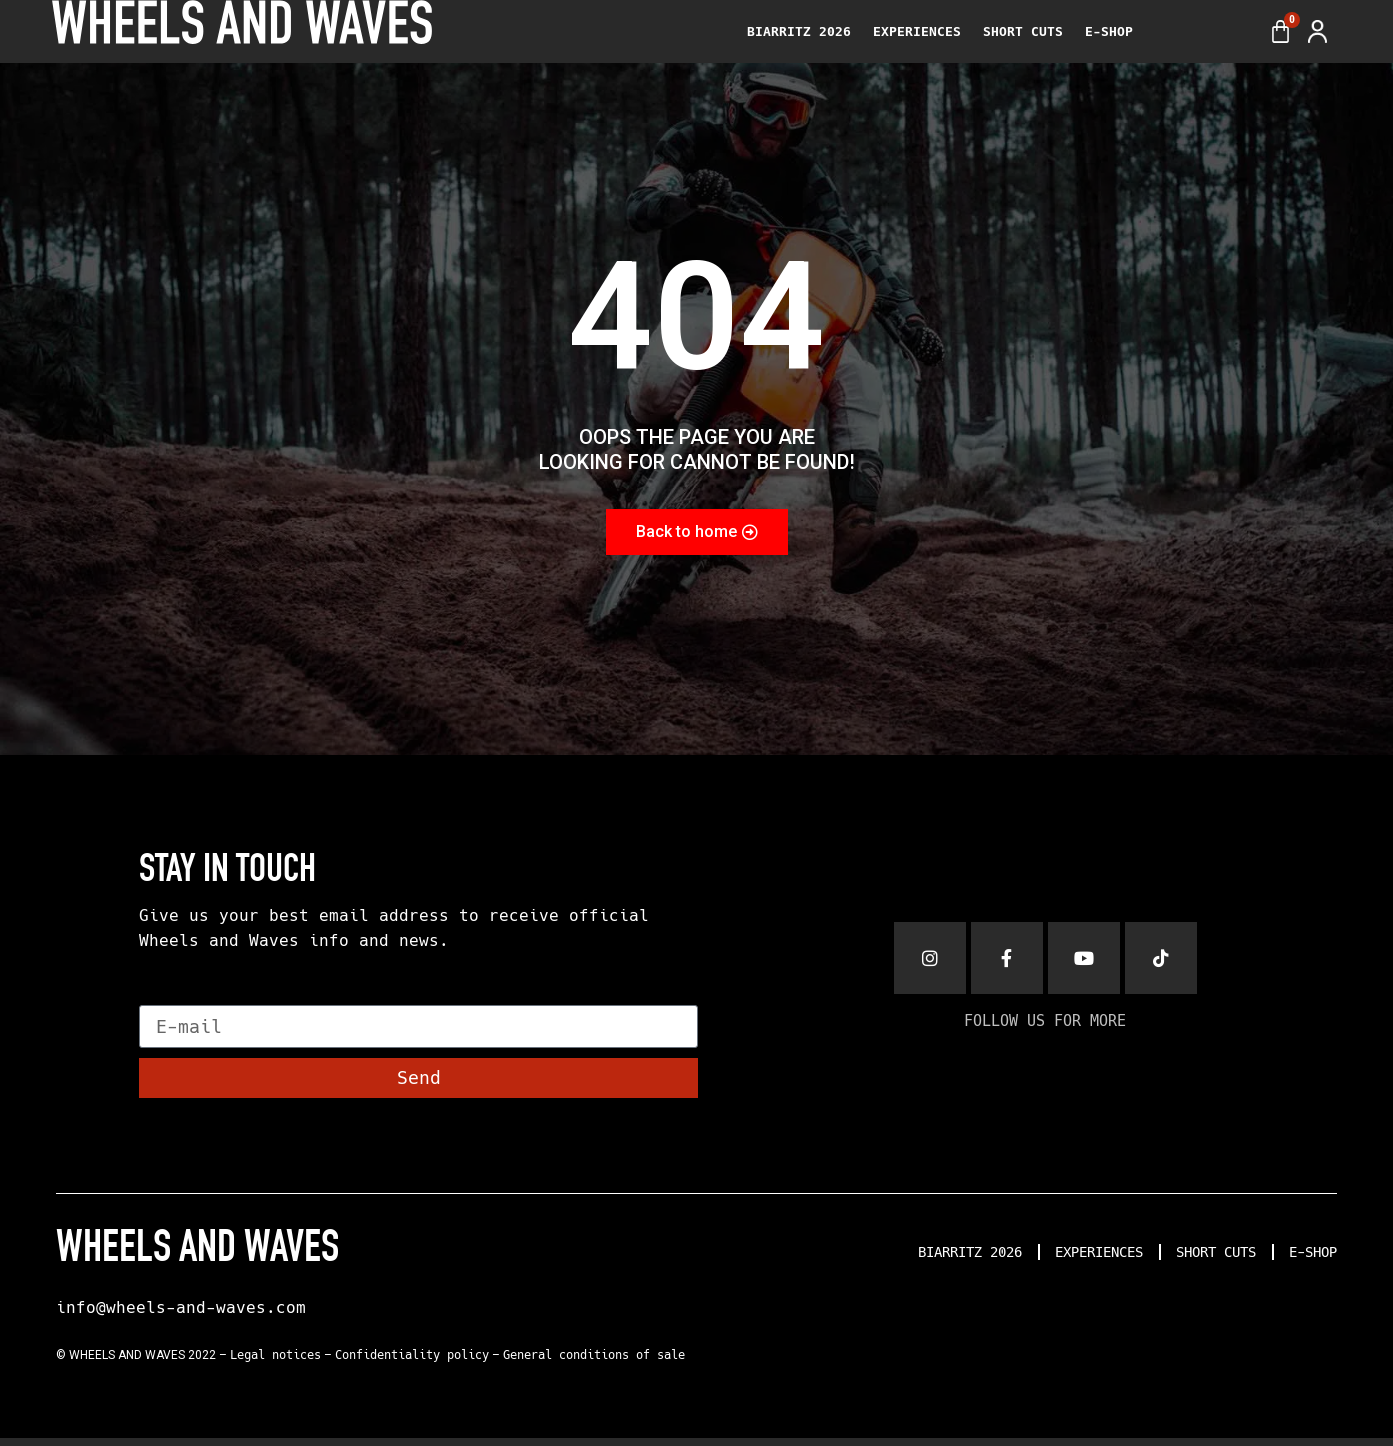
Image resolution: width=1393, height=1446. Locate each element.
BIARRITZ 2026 (799, 31)
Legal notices (275, 1363)
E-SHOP (1109, 31)
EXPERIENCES (917, 31)
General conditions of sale (594, 1363)
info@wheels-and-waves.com (181, 1315)
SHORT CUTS (1023, 31)
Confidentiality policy (412, 1363)
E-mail (172, 1004)
